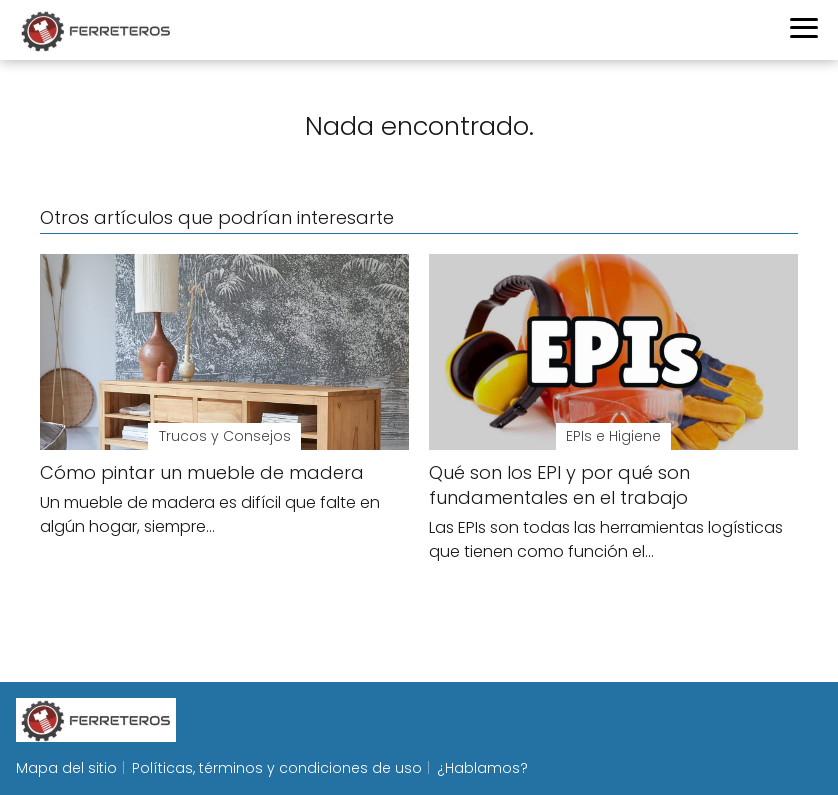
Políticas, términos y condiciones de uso (277, 768)
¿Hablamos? (482, 768)
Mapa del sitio (66, 768)
